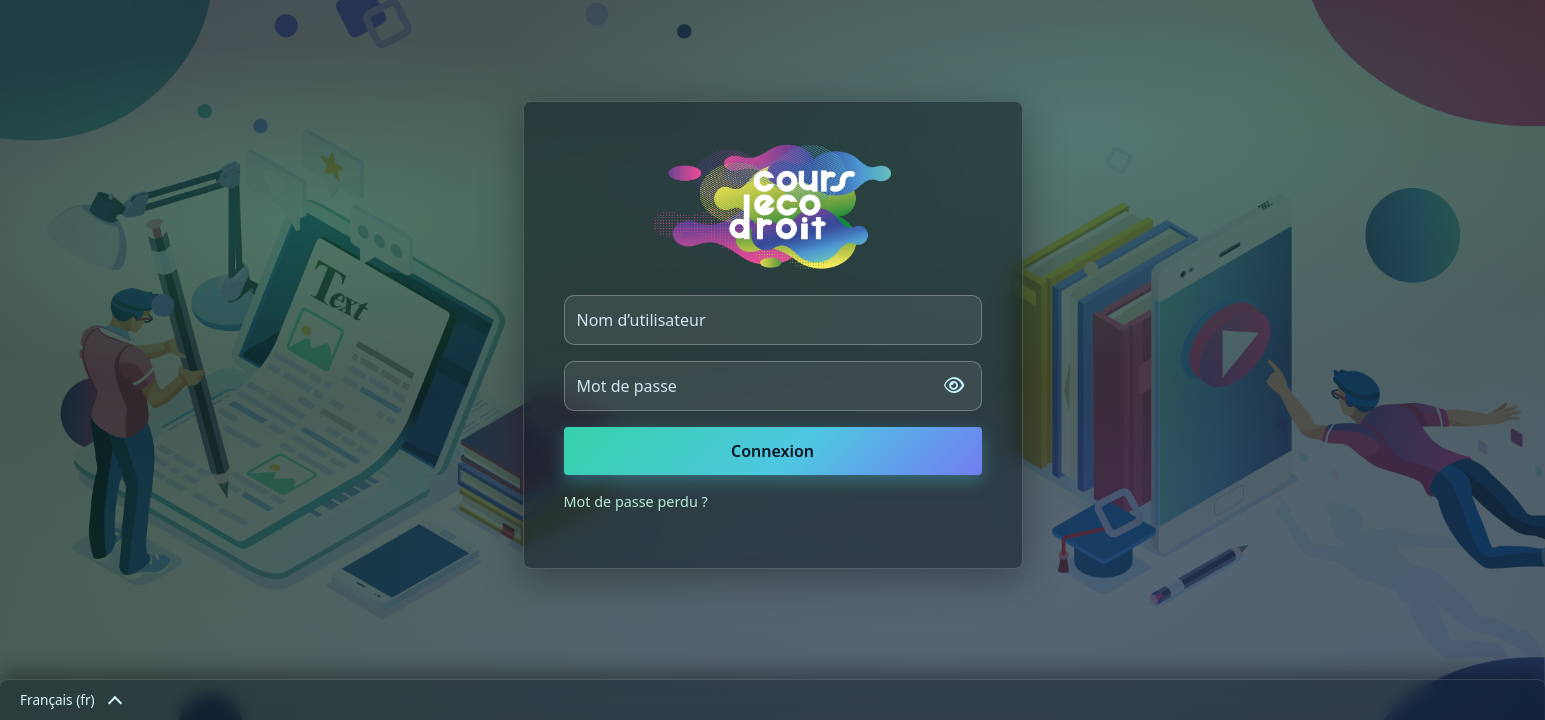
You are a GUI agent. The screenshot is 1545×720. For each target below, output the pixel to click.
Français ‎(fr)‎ (70, 700)
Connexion (772, 451)
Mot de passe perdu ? (636, 501)
